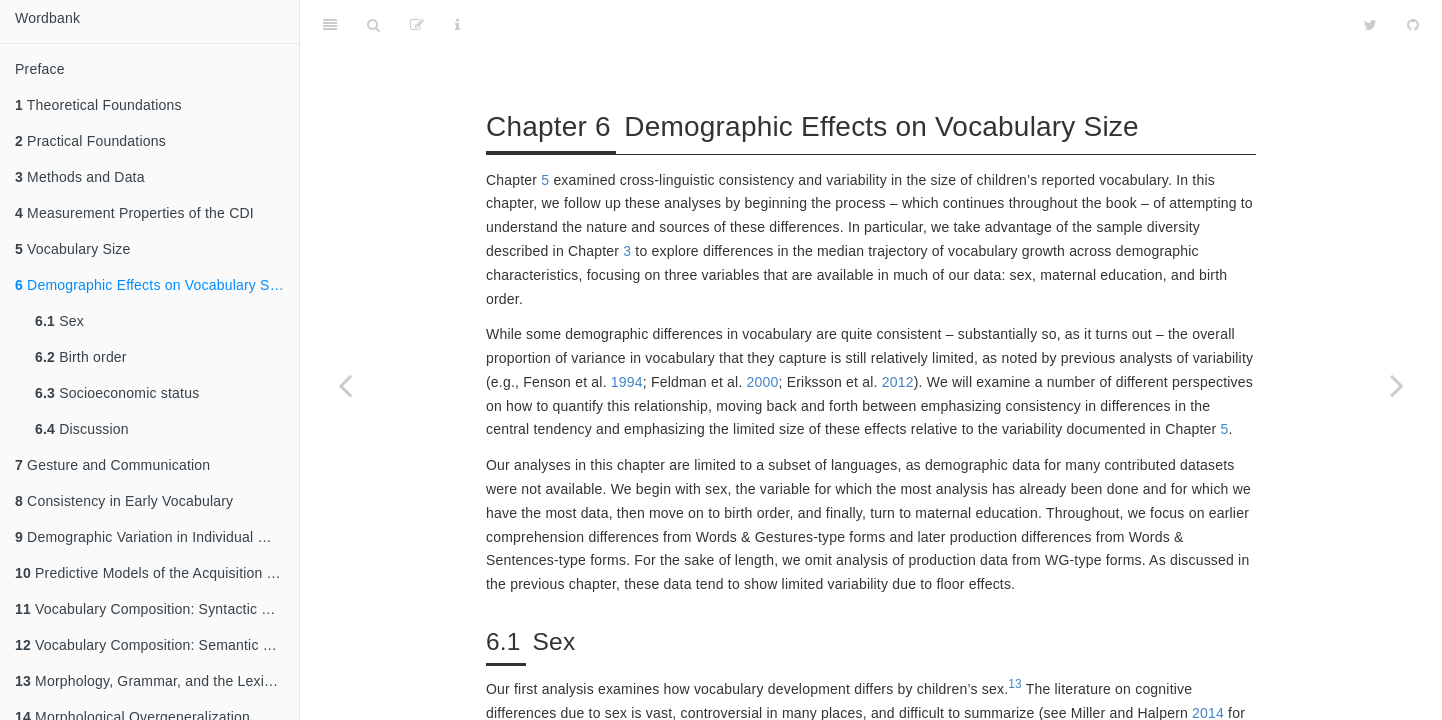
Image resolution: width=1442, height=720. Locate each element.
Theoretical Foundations (98, 105)
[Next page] (1397, 385)
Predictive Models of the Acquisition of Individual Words (157, 573)
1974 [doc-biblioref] (971, 687)
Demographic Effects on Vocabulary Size (151, 285)
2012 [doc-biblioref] (898, 332)
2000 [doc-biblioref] (763, 332)
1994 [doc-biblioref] (627, 332)
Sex (59, 321)
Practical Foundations (90, 141)
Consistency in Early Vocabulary (124, 501)
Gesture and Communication (112, 465)
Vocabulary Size (72, 249)
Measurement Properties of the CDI (134, 213)
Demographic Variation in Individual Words (157, 537)
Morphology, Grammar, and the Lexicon (151, 681)
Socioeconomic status (117, 393)
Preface (40, 69)
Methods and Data (80, 177)
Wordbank (47, 18)
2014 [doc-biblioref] (1208, 663)
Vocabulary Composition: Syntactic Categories (157, 609)
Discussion (82, 429)
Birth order (81, 357)
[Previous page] (345, 385)
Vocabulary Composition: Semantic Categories (157, 645)
